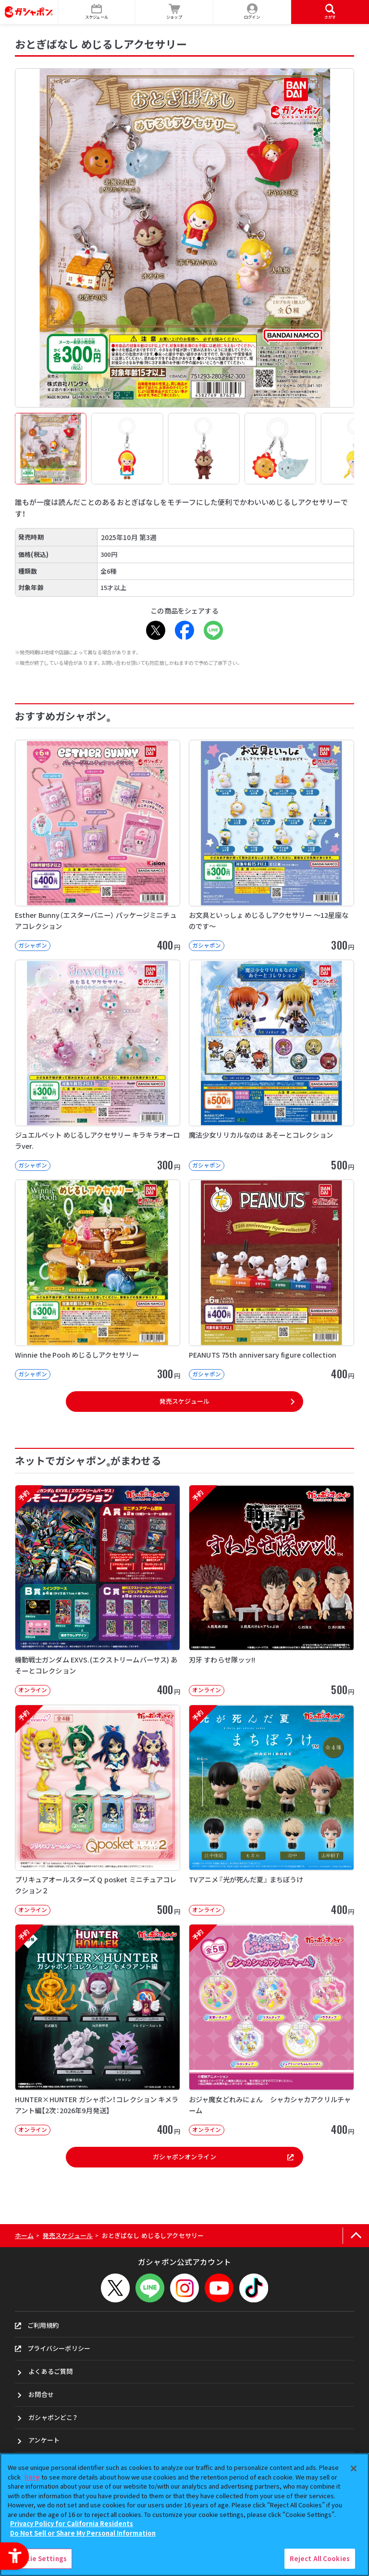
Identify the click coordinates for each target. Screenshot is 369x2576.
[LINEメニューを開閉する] (149, 2288)
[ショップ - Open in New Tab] (174, 12)
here (32, 2476)
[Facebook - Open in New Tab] (184, 630)
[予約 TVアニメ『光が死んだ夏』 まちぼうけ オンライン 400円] (271, 1810)
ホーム (24, 2235)
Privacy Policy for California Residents (71, 2523)
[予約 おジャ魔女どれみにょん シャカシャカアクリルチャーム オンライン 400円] (271, 2029)
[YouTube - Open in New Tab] (219, 2288)
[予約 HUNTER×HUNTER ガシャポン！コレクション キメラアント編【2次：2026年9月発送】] (97, 2029)
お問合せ (41, 2394)
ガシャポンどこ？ (52, 2417)
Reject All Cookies (320, 2558)
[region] (184, 2514)
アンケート (44, 2439)
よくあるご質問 (50, 2371)
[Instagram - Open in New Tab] (184, 2288)
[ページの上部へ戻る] (356, 2236)
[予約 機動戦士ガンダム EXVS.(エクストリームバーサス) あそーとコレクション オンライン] (97, 1590)
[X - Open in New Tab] (155, 630)
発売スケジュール (184, 1401)
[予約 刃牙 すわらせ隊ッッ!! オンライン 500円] (271, 1590)
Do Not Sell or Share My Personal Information (83, 2533)
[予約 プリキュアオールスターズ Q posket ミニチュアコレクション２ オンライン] (97, 1810)
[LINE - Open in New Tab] (213, 630)
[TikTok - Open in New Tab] (253, 2288)
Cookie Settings (40, 2558)
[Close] (353, 2468)
